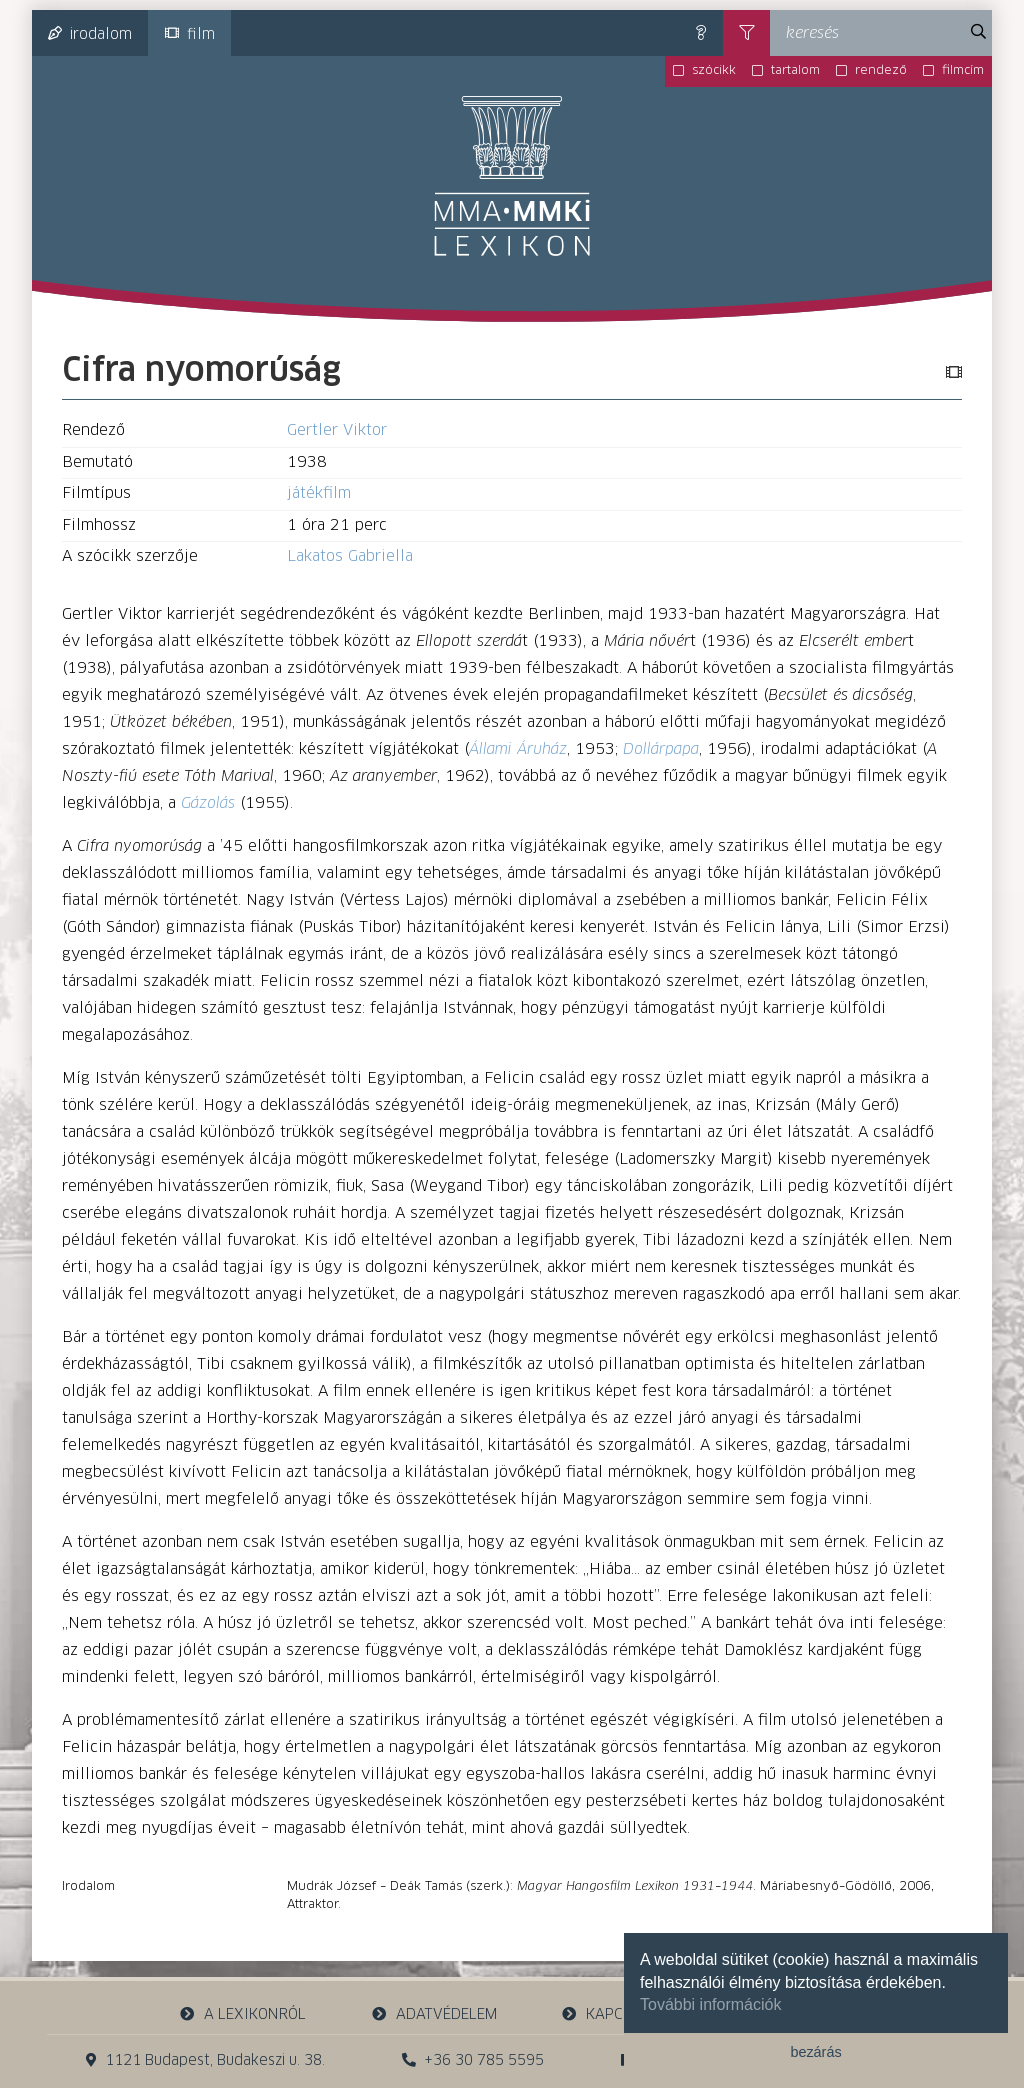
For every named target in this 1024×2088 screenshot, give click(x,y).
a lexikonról (243, 2014)
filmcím (963, 71)
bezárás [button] (815, 2052)
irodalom (90, 34)
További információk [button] (710, 2004)
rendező (881, 71)
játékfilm (319, 493)
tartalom (795, 71)
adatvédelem (433, 2014)
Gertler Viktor (337, 430)
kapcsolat (614, 2014)
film (190, 34)
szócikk (714, 71)
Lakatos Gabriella (350, 556)
